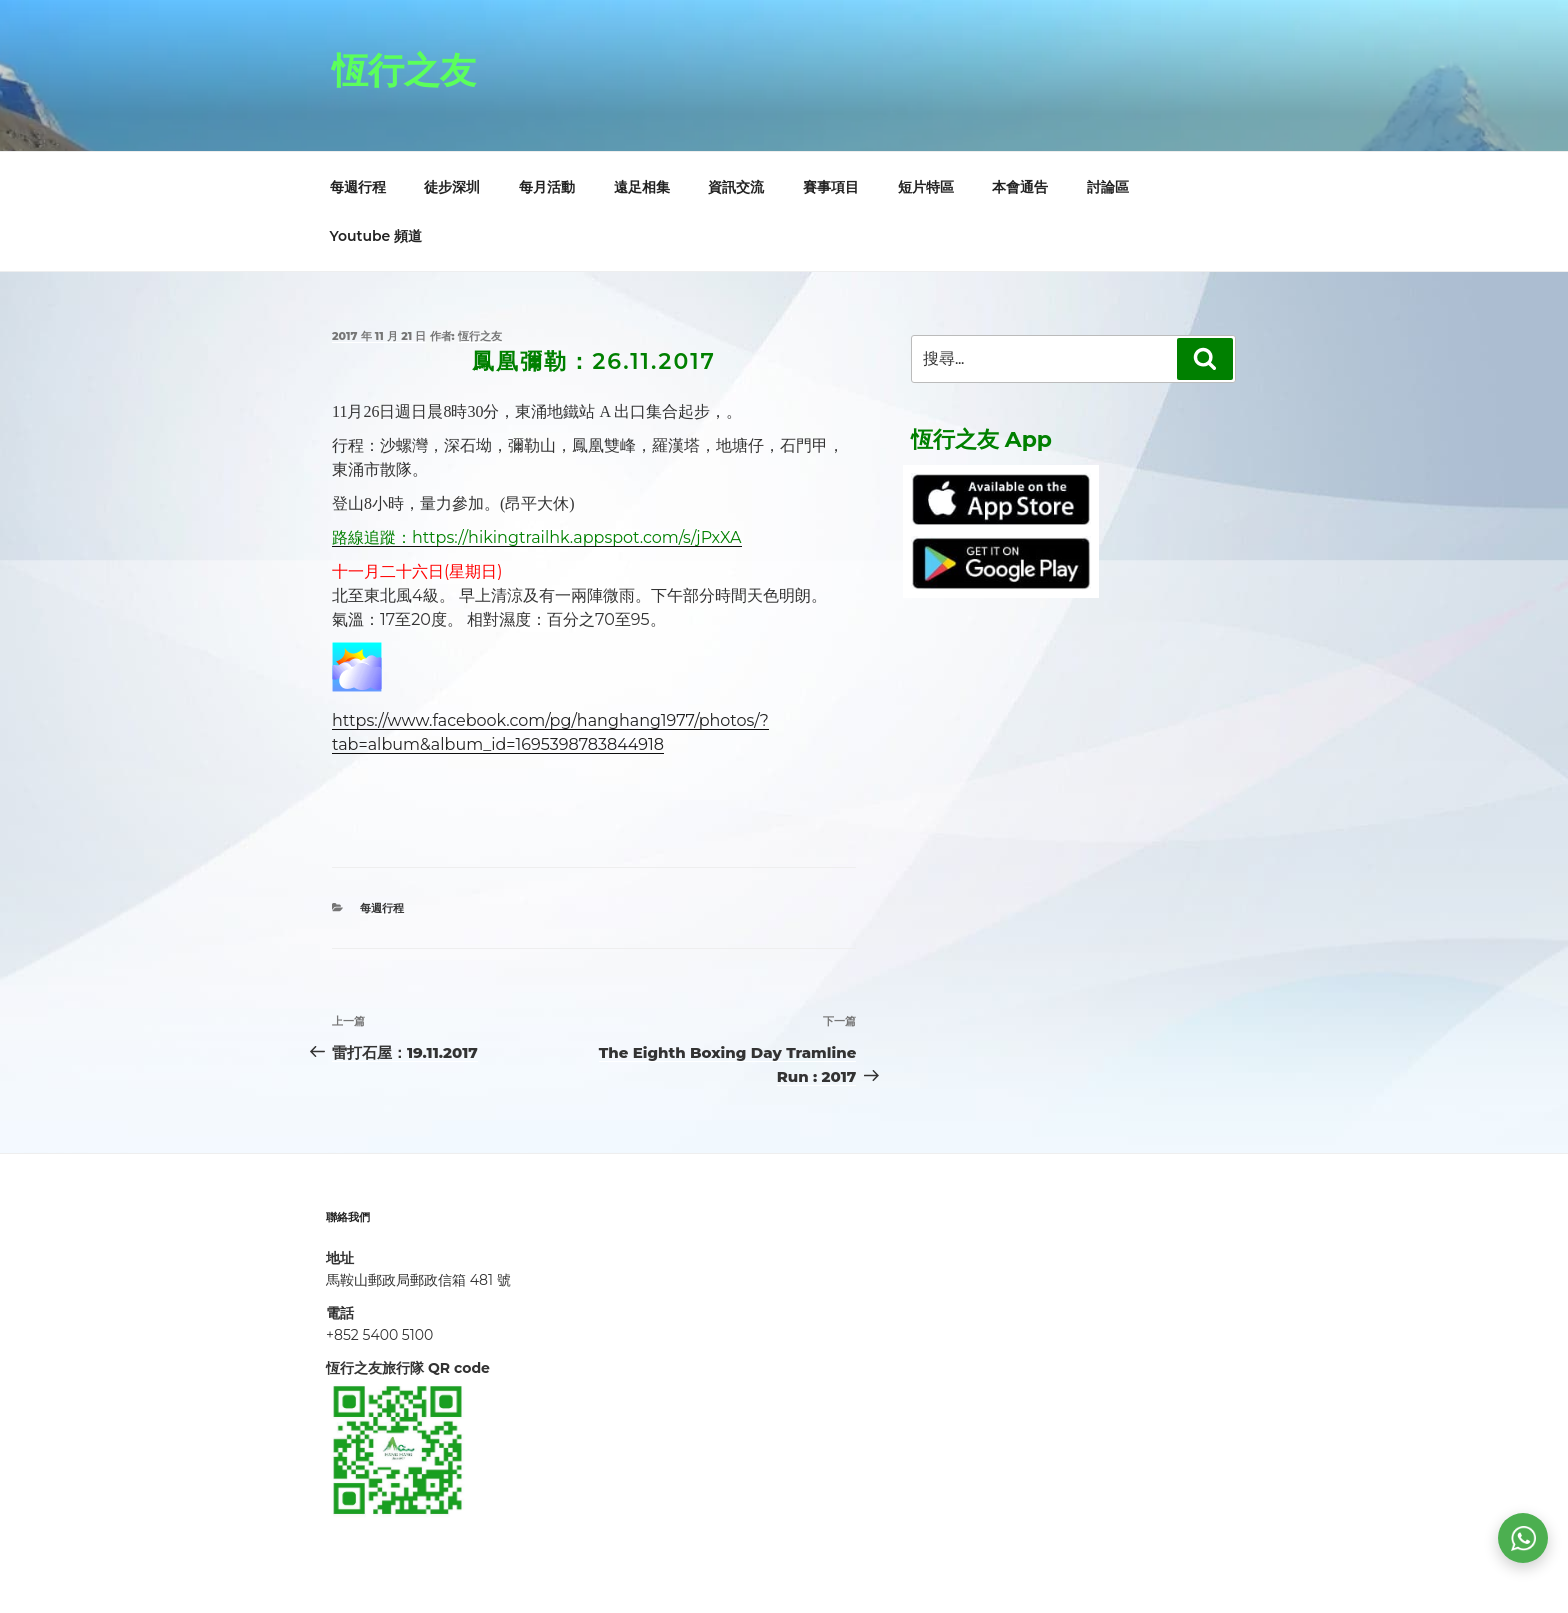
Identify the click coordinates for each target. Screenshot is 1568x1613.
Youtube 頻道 (376, 236)
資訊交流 (736, 187)
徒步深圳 (452, 187)
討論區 (1108, 187)
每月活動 (547, 187)
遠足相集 (642, 187)
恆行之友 (404, 70)
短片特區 (926, 187)
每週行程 (358, 187)
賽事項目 (831, 187)
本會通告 (1020, 187)
